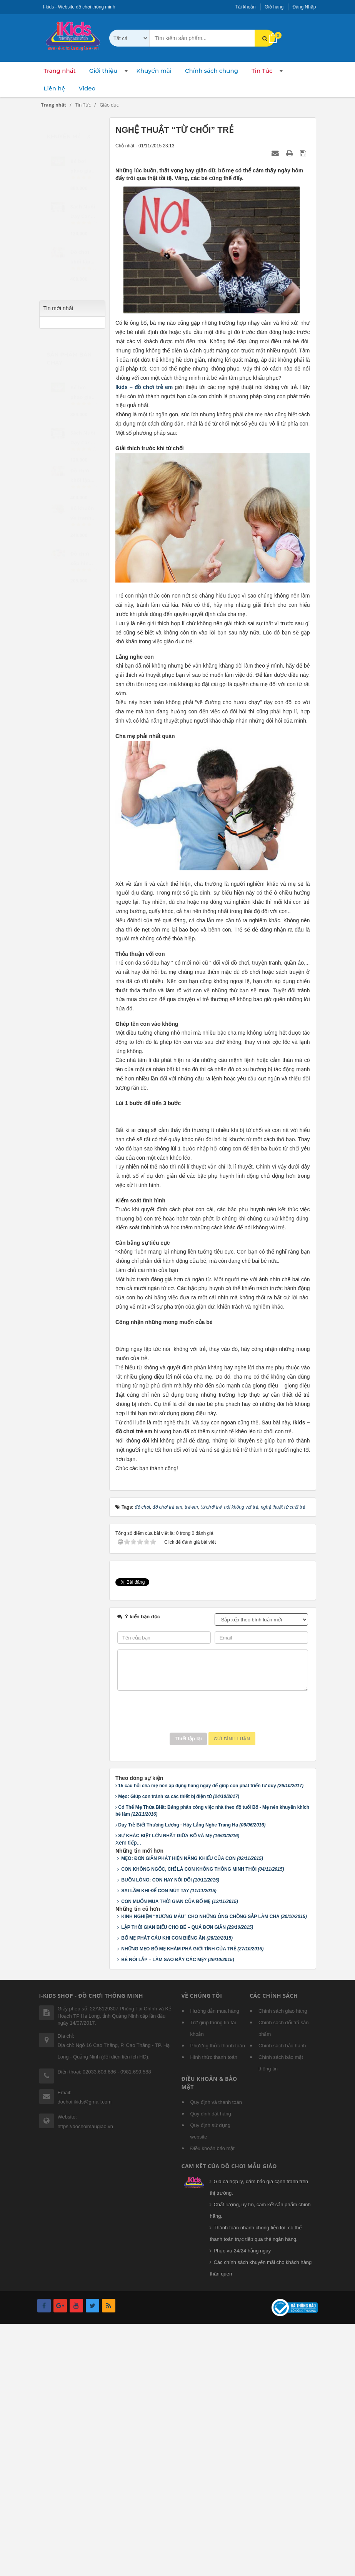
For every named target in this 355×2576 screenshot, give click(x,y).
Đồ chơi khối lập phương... (82, 477)
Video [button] (86, 88)
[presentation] (212, 1966)
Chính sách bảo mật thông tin (280, 2317)
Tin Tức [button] (262, 70)
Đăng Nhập (304, 7)
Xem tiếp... (128, 2097)
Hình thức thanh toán (213, 2311)
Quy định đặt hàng (210, 2368)
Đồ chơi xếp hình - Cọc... (82, 561)
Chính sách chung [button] (211, 70)
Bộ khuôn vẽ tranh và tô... (82, 515)
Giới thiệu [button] (103, 70)
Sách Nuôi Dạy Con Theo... (82, 440)
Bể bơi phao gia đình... (81, 394)
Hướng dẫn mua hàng (214, 2265)
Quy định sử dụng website (210, 2385)
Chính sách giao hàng (282, 2265)
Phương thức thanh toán (217, 2300)
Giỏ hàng (274, 7)
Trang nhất (60, 70)
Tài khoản (245, 7)
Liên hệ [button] (54, 88)
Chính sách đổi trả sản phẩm (283, 2282)
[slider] (83, 170)
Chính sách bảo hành (282, 2300)
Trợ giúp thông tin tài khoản (213, 2282)
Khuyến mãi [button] (154, 70)
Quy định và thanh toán (216, 2356)
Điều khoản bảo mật (212, 2403)
